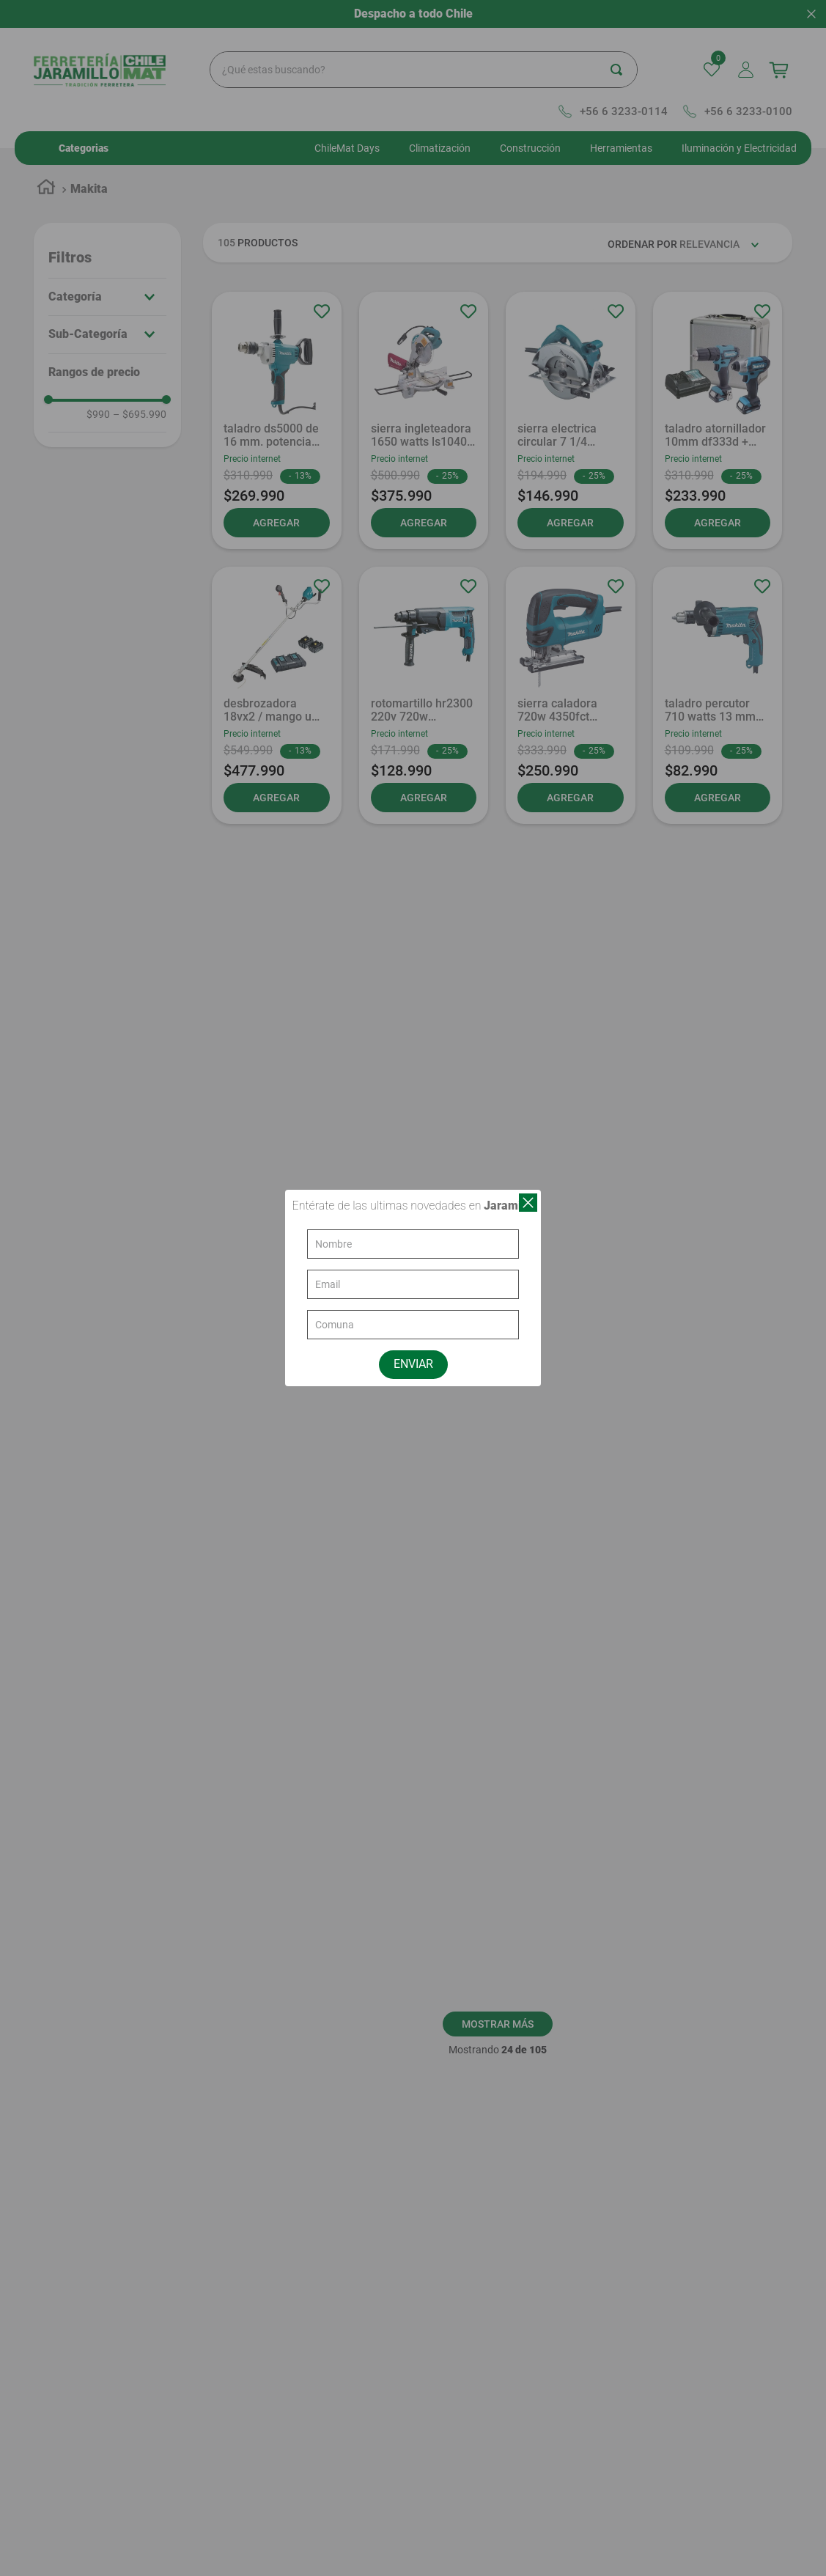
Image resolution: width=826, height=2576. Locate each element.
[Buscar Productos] (624, 41)
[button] (107, 268)
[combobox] (424, 41)
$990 (98, 386)
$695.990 (139, 386)
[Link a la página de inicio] (46, 161)
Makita (89, 161)
